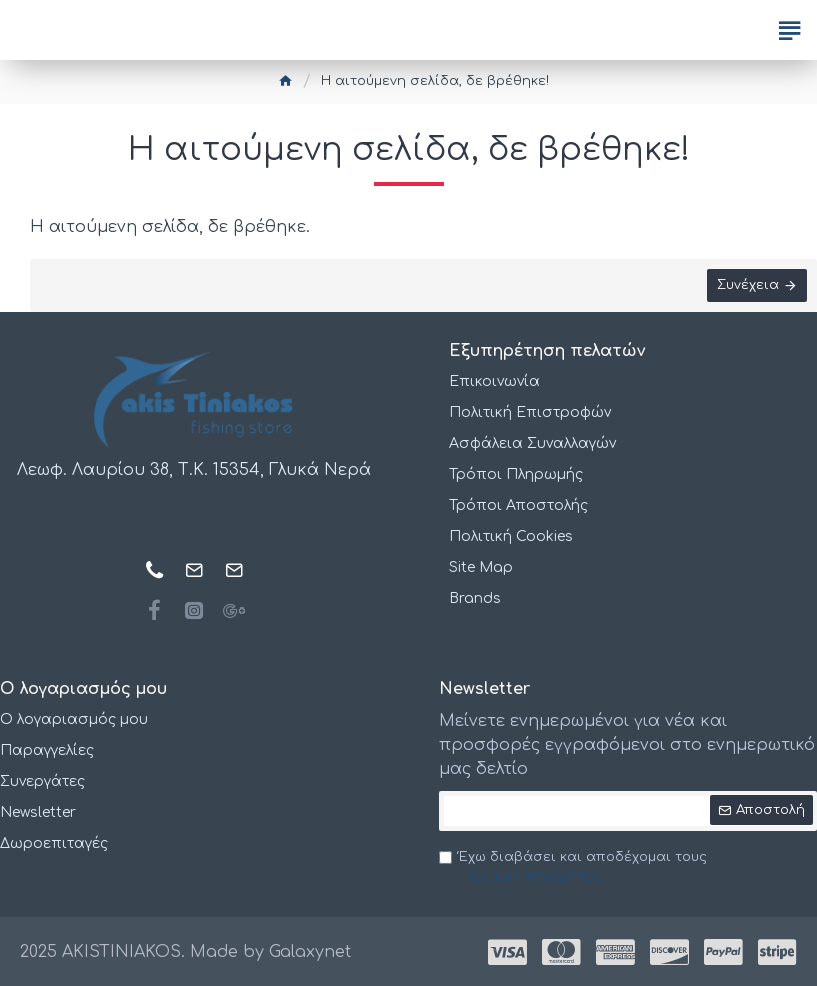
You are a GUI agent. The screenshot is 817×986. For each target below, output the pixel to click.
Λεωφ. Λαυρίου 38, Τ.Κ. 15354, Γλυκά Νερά (194, 470)
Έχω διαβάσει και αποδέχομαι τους (573, 868)
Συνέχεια (748, 285)
